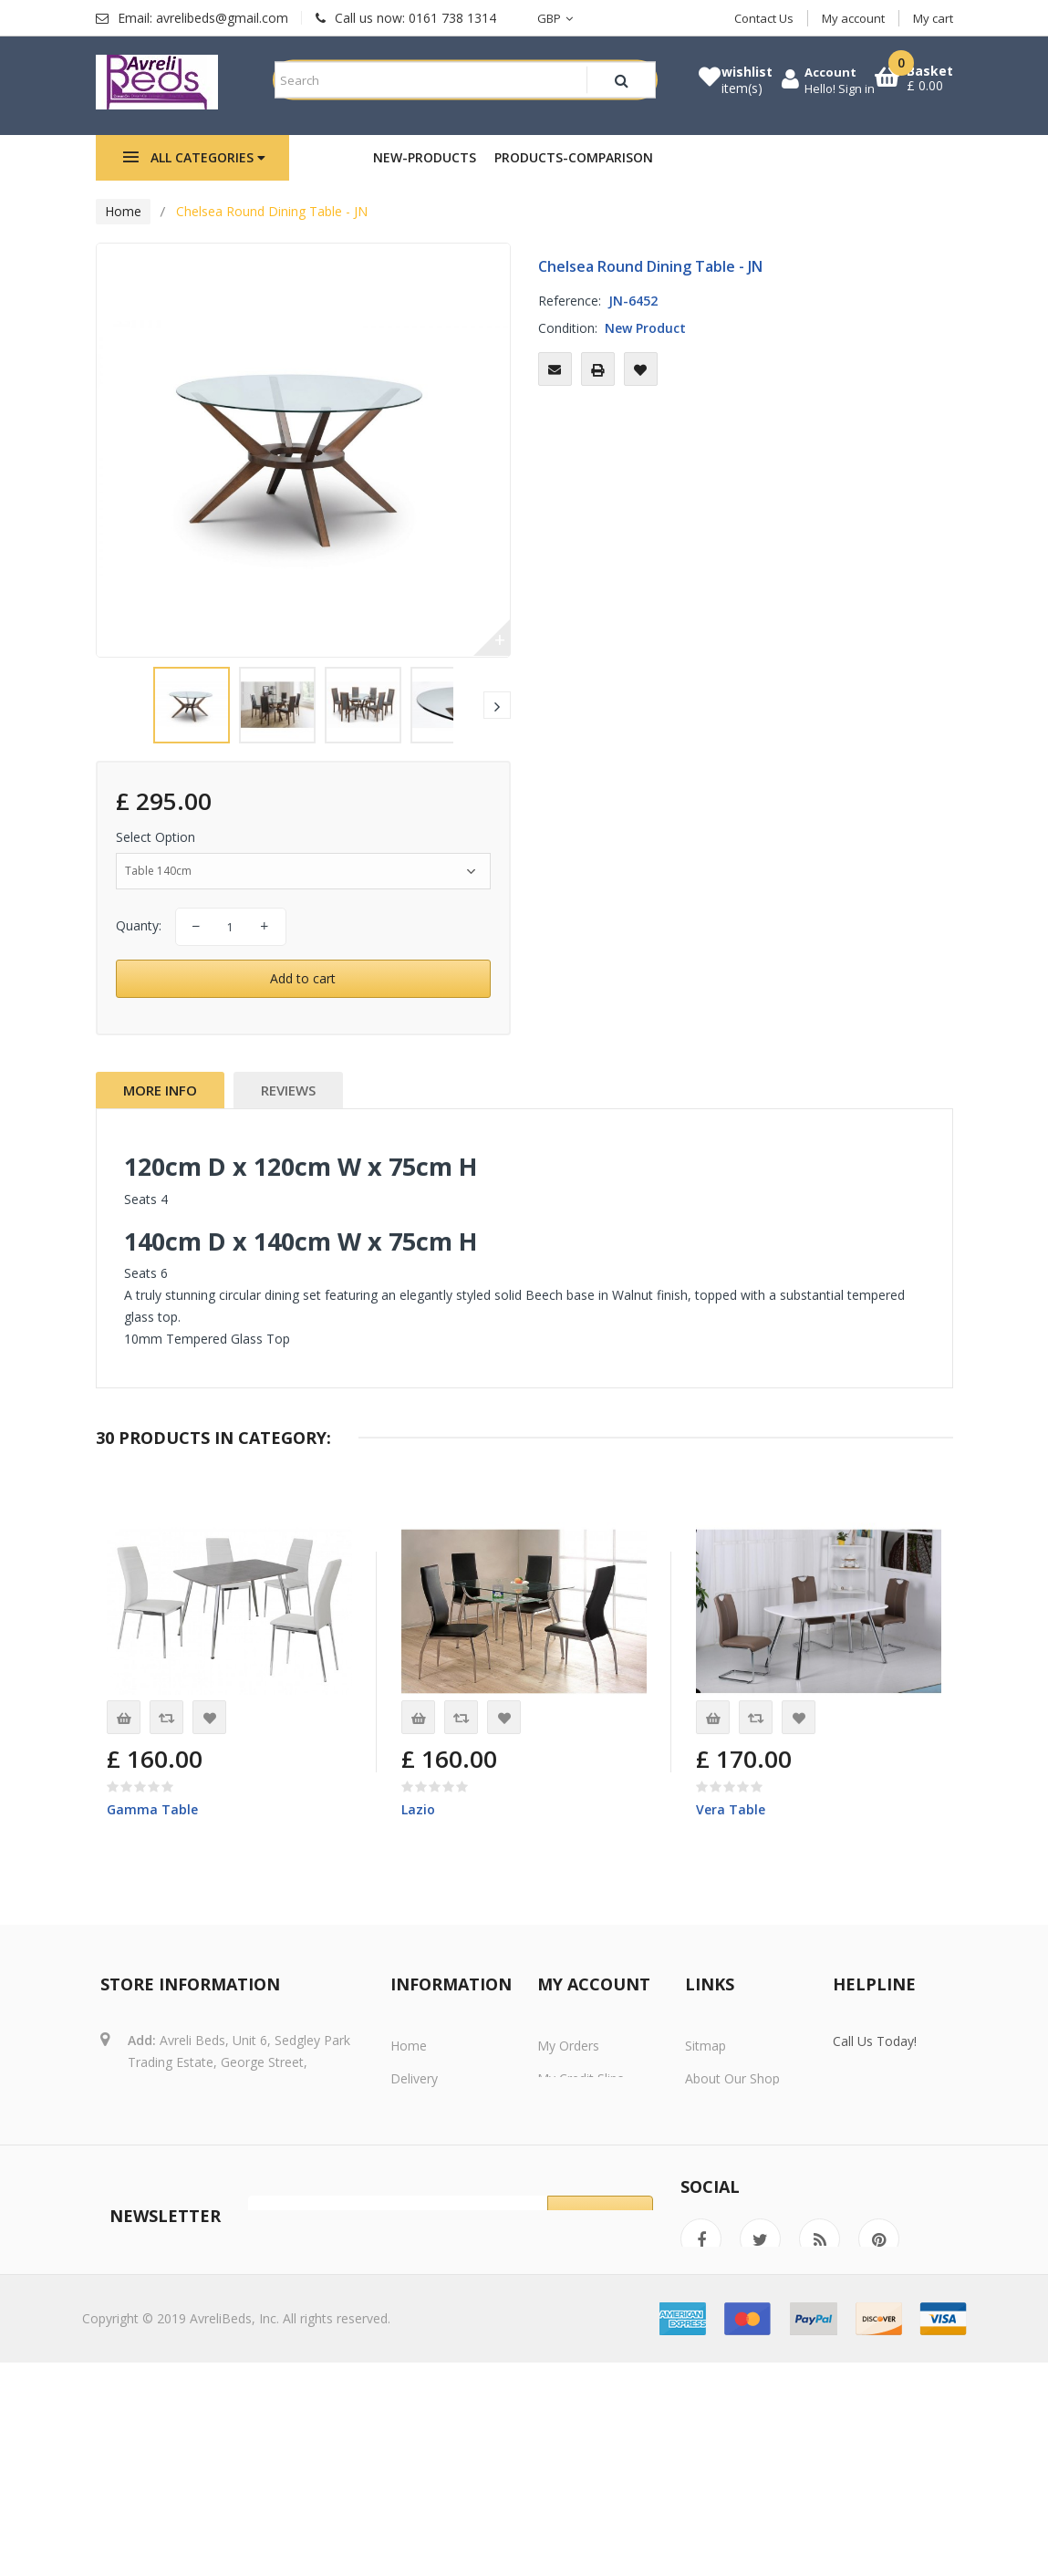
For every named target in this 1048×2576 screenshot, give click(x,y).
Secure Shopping (734, 2135)
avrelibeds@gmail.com (237, 2167)
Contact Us (764, 18)
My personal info (587, 2167)
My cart (933, 18)
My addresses (578, 2135)
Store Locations (732, 2200)
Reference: (569, 322)
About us (417, 2200)
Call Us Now (909, 2146)
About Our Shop (732, 2102)
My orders (568, 2069)
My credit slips (580, 2102)
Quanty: (138, 947)
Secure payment (438, 2233)
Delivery (414, 2102)
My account (853, 18)
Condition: (567, 349)
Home (123, 233)
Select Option (157, 858)
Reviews (288, 1112)
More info (160, 1112)
